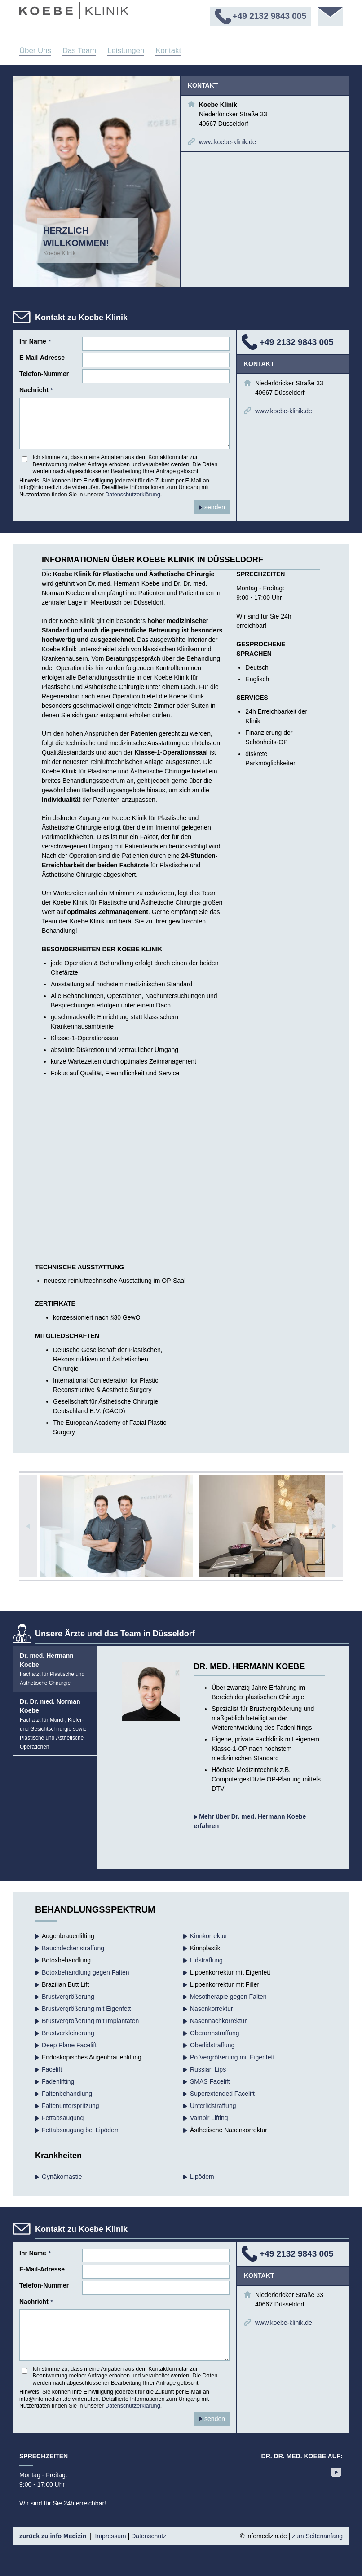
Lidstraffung (206, 1960)
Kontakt (168, 50)
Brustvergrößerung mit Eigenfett (86, 2008)
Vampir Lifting (209, 2117)
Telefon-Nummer (44, 373)
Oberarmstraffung (214, 2033)
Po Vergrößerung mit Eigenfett (232, 2057)
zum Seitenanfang (317, 2536)
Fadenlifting (58, 2081)
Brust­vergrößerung (68, 1996)
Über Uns (35, 50)
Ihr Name (35, 341)
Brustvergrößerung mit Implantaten (90, 2020)
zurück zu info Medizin (52, 2536)
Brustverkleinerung (68, 2033)
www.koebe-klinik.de (227, 142)
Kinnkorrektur (208, 1936)
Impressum (110, 2536)
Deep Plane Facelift (69, 2045)
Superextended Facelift (222, 2093)
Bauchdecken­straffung (73, 1948)
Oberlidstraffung (212, 2045)
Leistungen (125, 50)
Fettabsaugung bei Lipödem (81, 2130)
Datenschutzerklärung (132, 494)
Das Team (79, 50)
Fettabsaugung (63, 2117)
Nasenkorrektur (211, 2008)
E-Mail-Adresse (42, 357)
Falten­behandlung (67, 2093)
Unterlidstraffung (213, 2105)
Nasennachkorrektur (218, 2020)
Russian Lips (208, 2069)
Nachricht (36, 389)
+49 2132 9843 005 (296, 342)
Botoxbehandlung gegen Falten (85, 1972)
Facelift (52, 2069)
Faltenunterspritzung (70, 2105)
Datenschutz (148, 2536)
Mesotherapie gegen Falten (228, 1996)
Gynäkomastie (62, 2176)
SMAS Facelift (210, 2081)
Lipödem (202, 2176)
